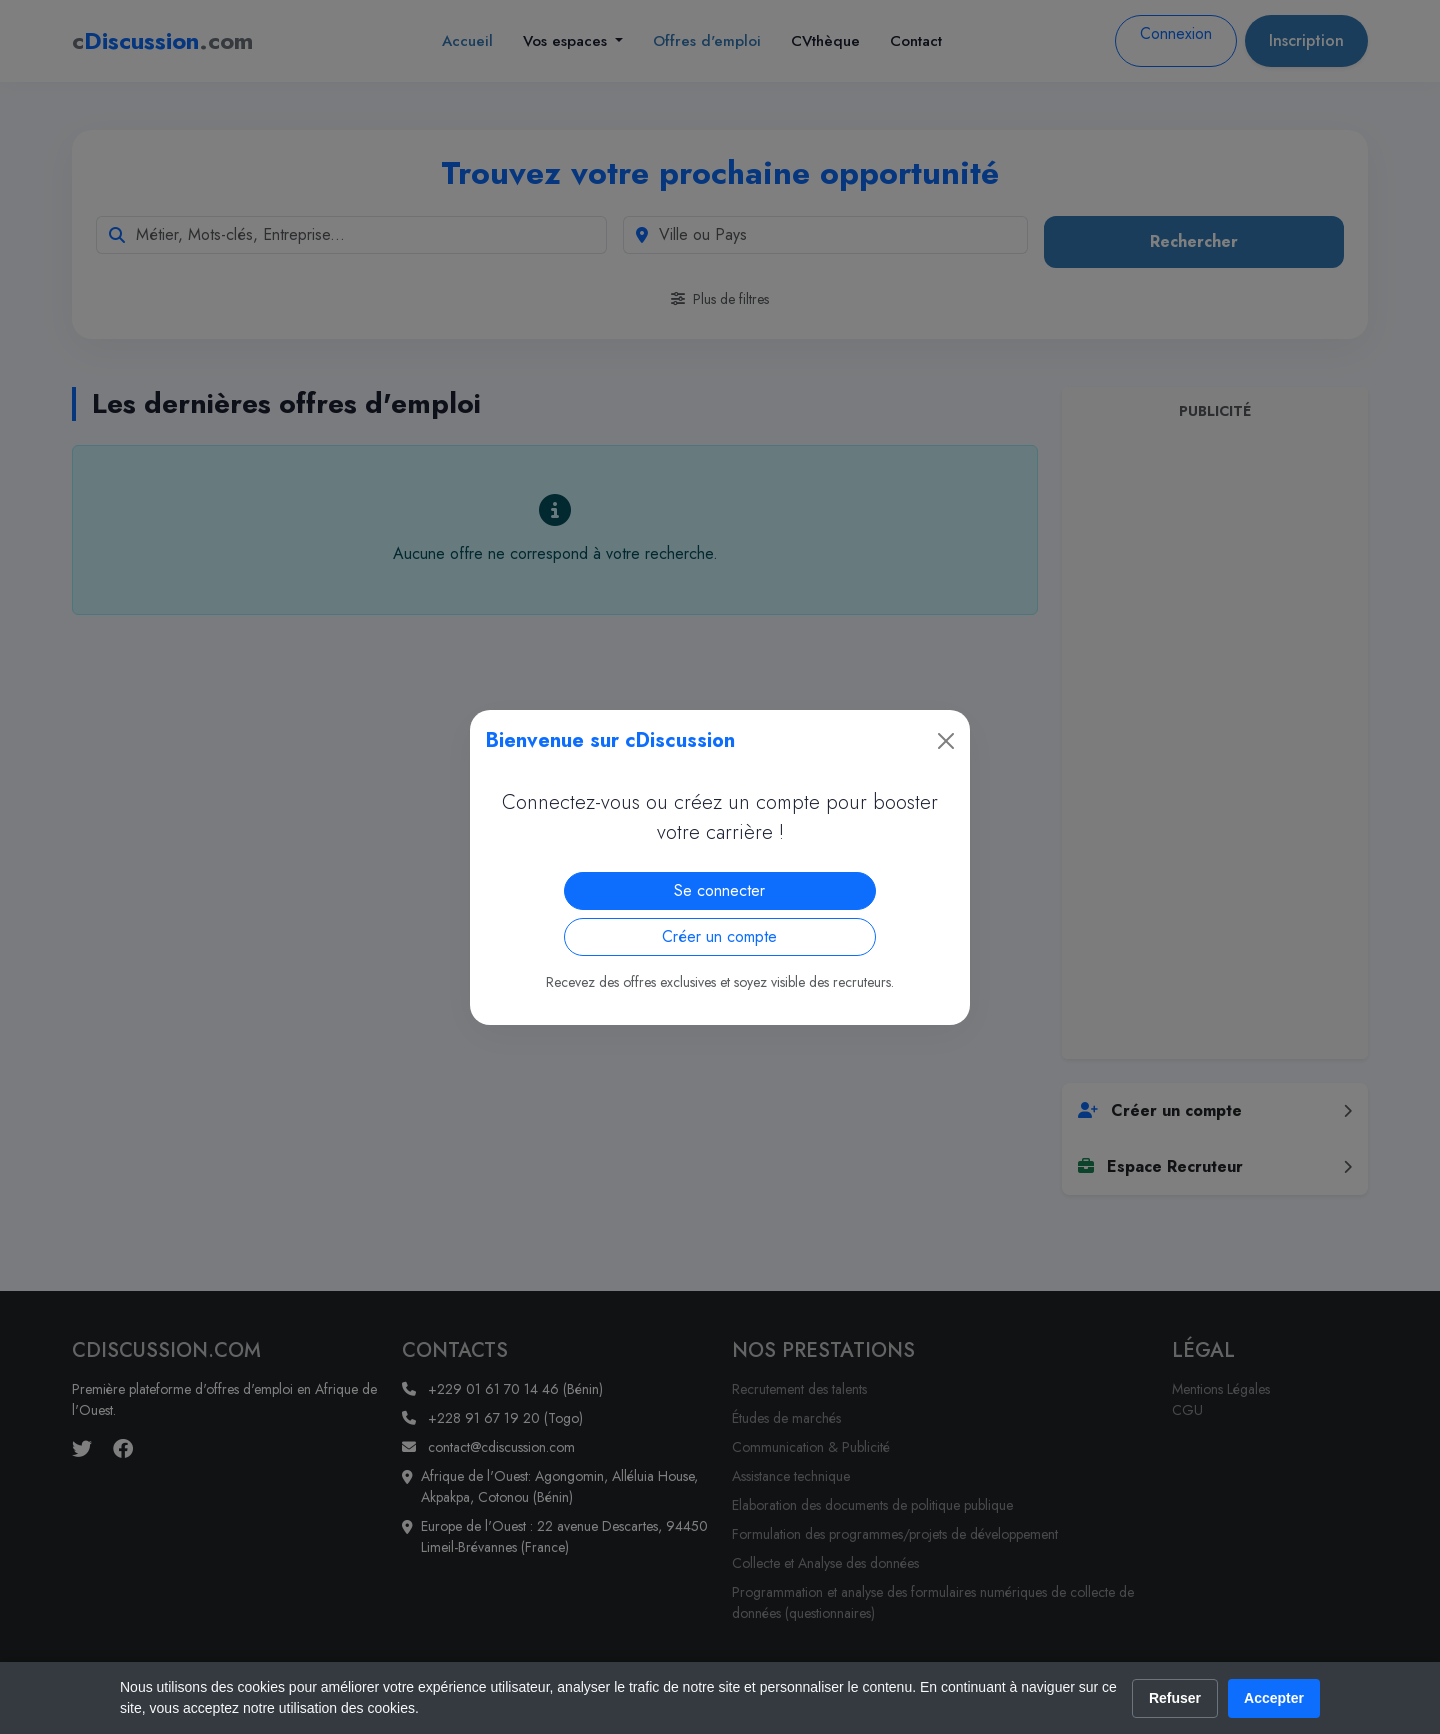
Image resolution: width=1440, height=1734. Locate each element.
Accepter (1274, 1698)
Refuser (1175, 1698)
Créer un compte (719, 936)
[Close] (946, 741)
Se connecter (719, 890)
